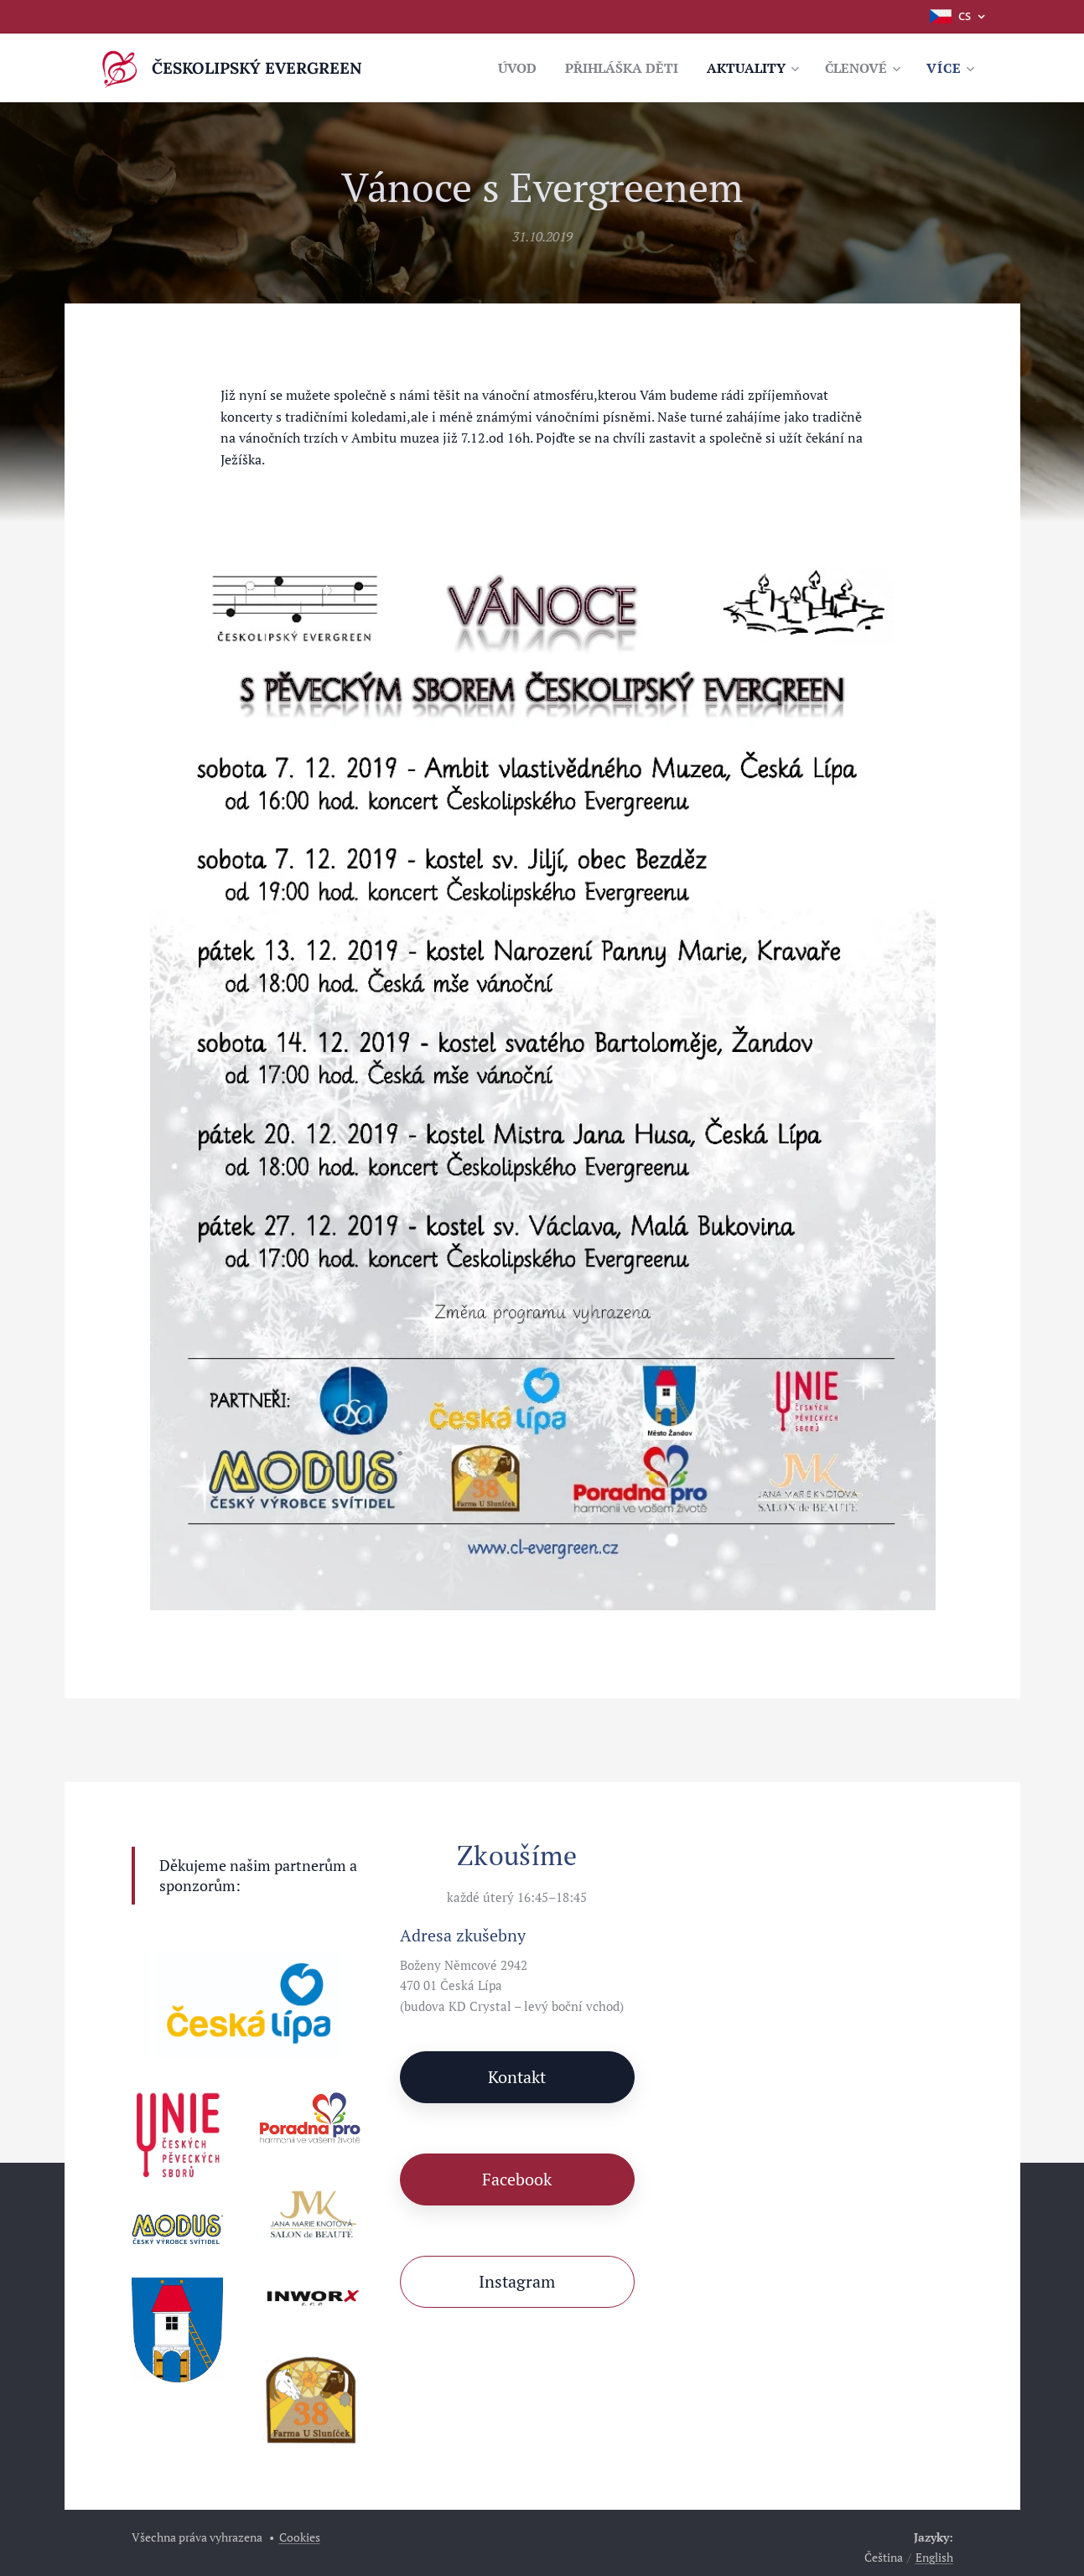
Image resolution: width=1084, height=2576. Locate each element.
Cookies (299, 2537)
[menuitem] (496, 68)
